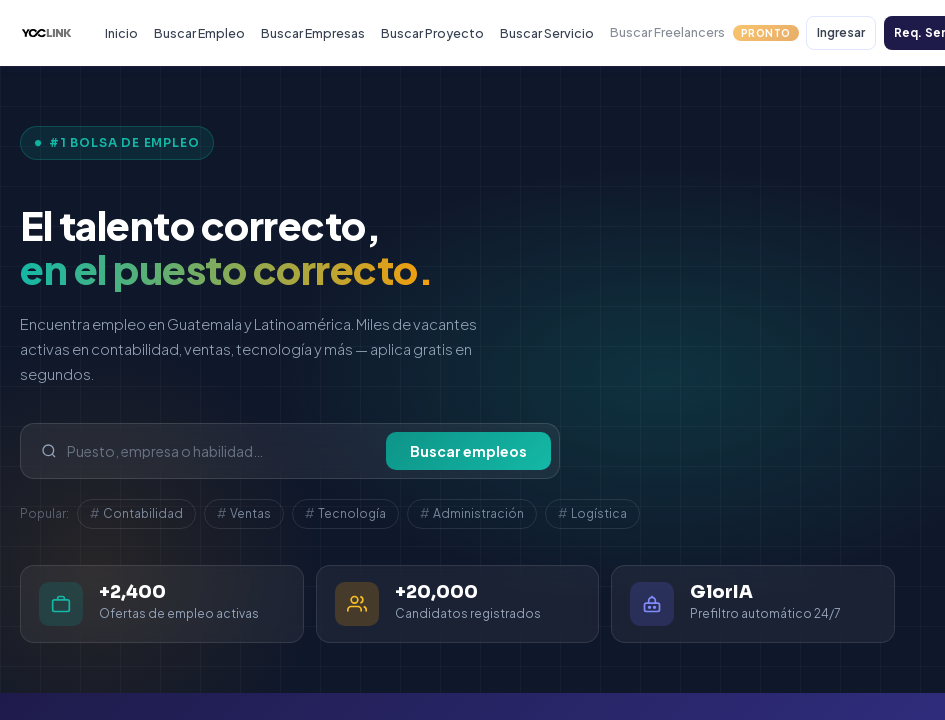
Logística (592, 513)
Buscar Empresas (313, 33)
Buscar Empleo (199, 33)
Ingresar (841, 32)
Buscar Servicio (547, 33)
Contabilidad (136, 513)
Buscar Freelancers (704, 32)
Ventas (244, 513)
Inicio (121, 33)
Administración (472, 513)
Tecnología (345, 513)
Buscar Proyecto (432, 33)
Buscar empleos (468, 451)
